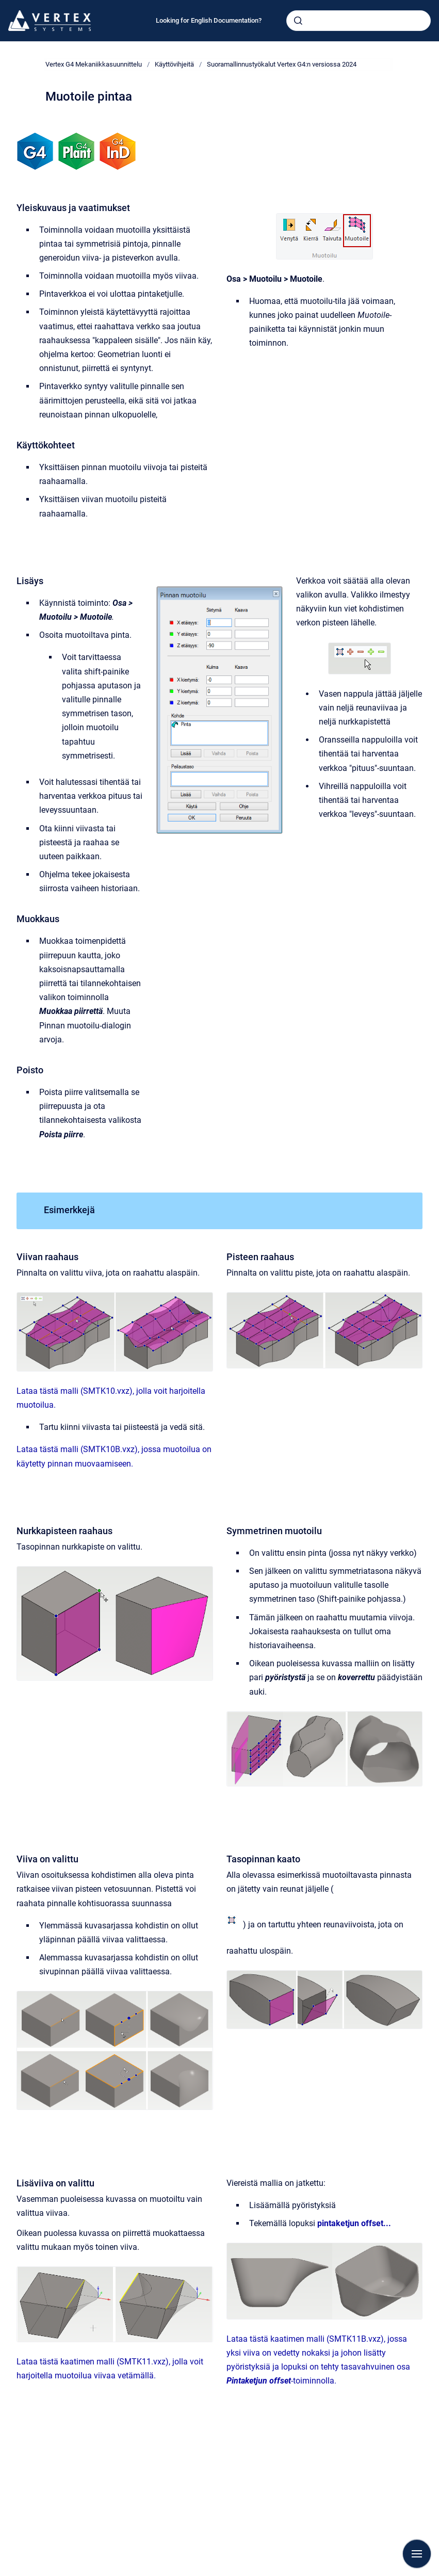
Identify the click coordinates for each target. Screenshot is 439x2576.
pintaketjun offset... (354, 2223)
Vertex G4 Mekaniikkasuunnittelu (93, 64)
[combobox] (358, 20)
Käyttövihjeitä (174, 64)
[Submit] (298, 20)
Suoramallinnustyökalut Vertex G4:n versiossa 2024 (281, 64)
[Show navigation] (417, 2554)
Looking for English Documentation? (209, 20)
